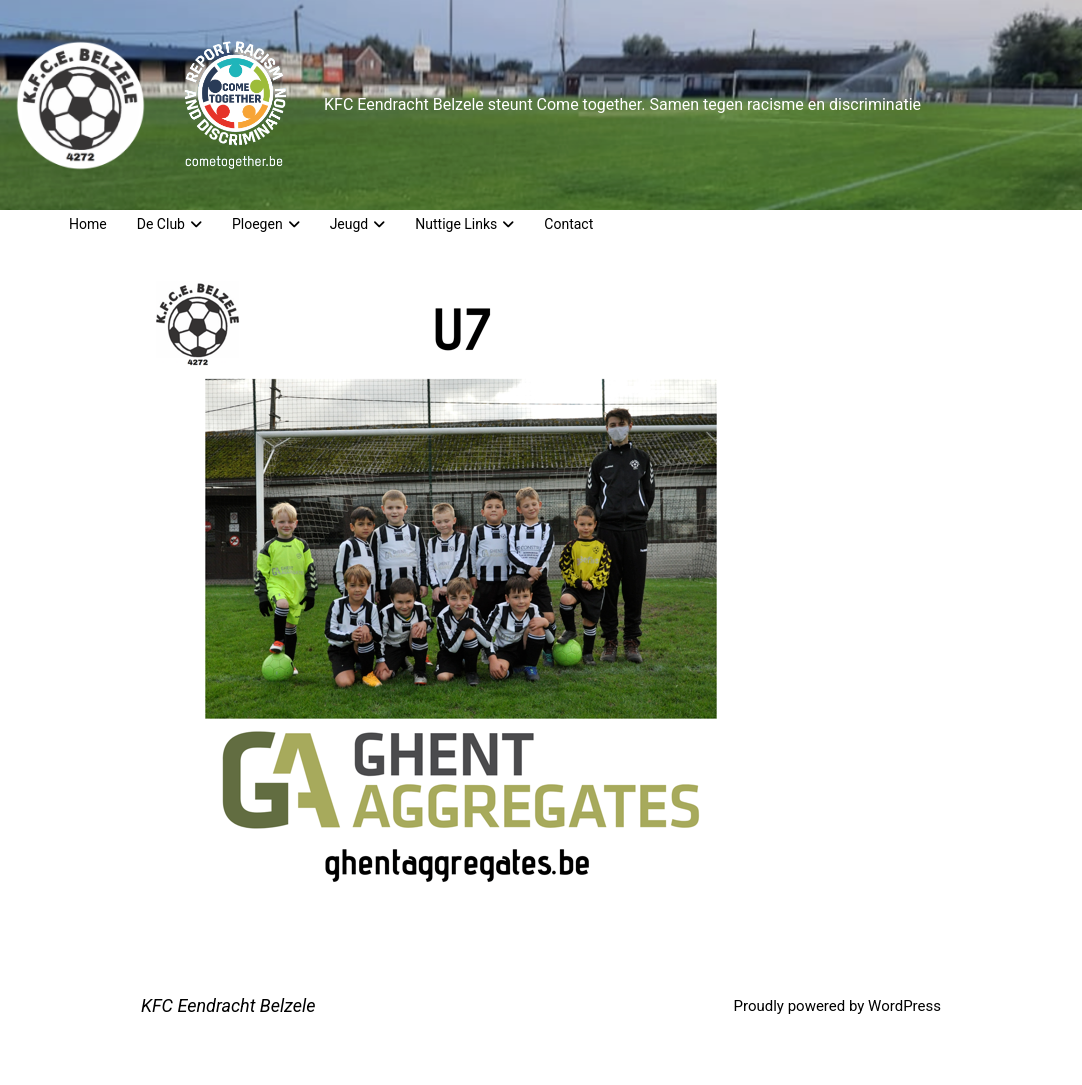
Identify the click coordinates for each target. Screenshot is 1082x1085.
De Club (169, 224)
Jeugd (358, 224)
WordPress (904, 1006)
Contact (568, 224)
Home (88, 224)
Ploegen (266, 224)
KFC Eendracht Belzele (228, 1005)
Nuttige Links (464, 224)
